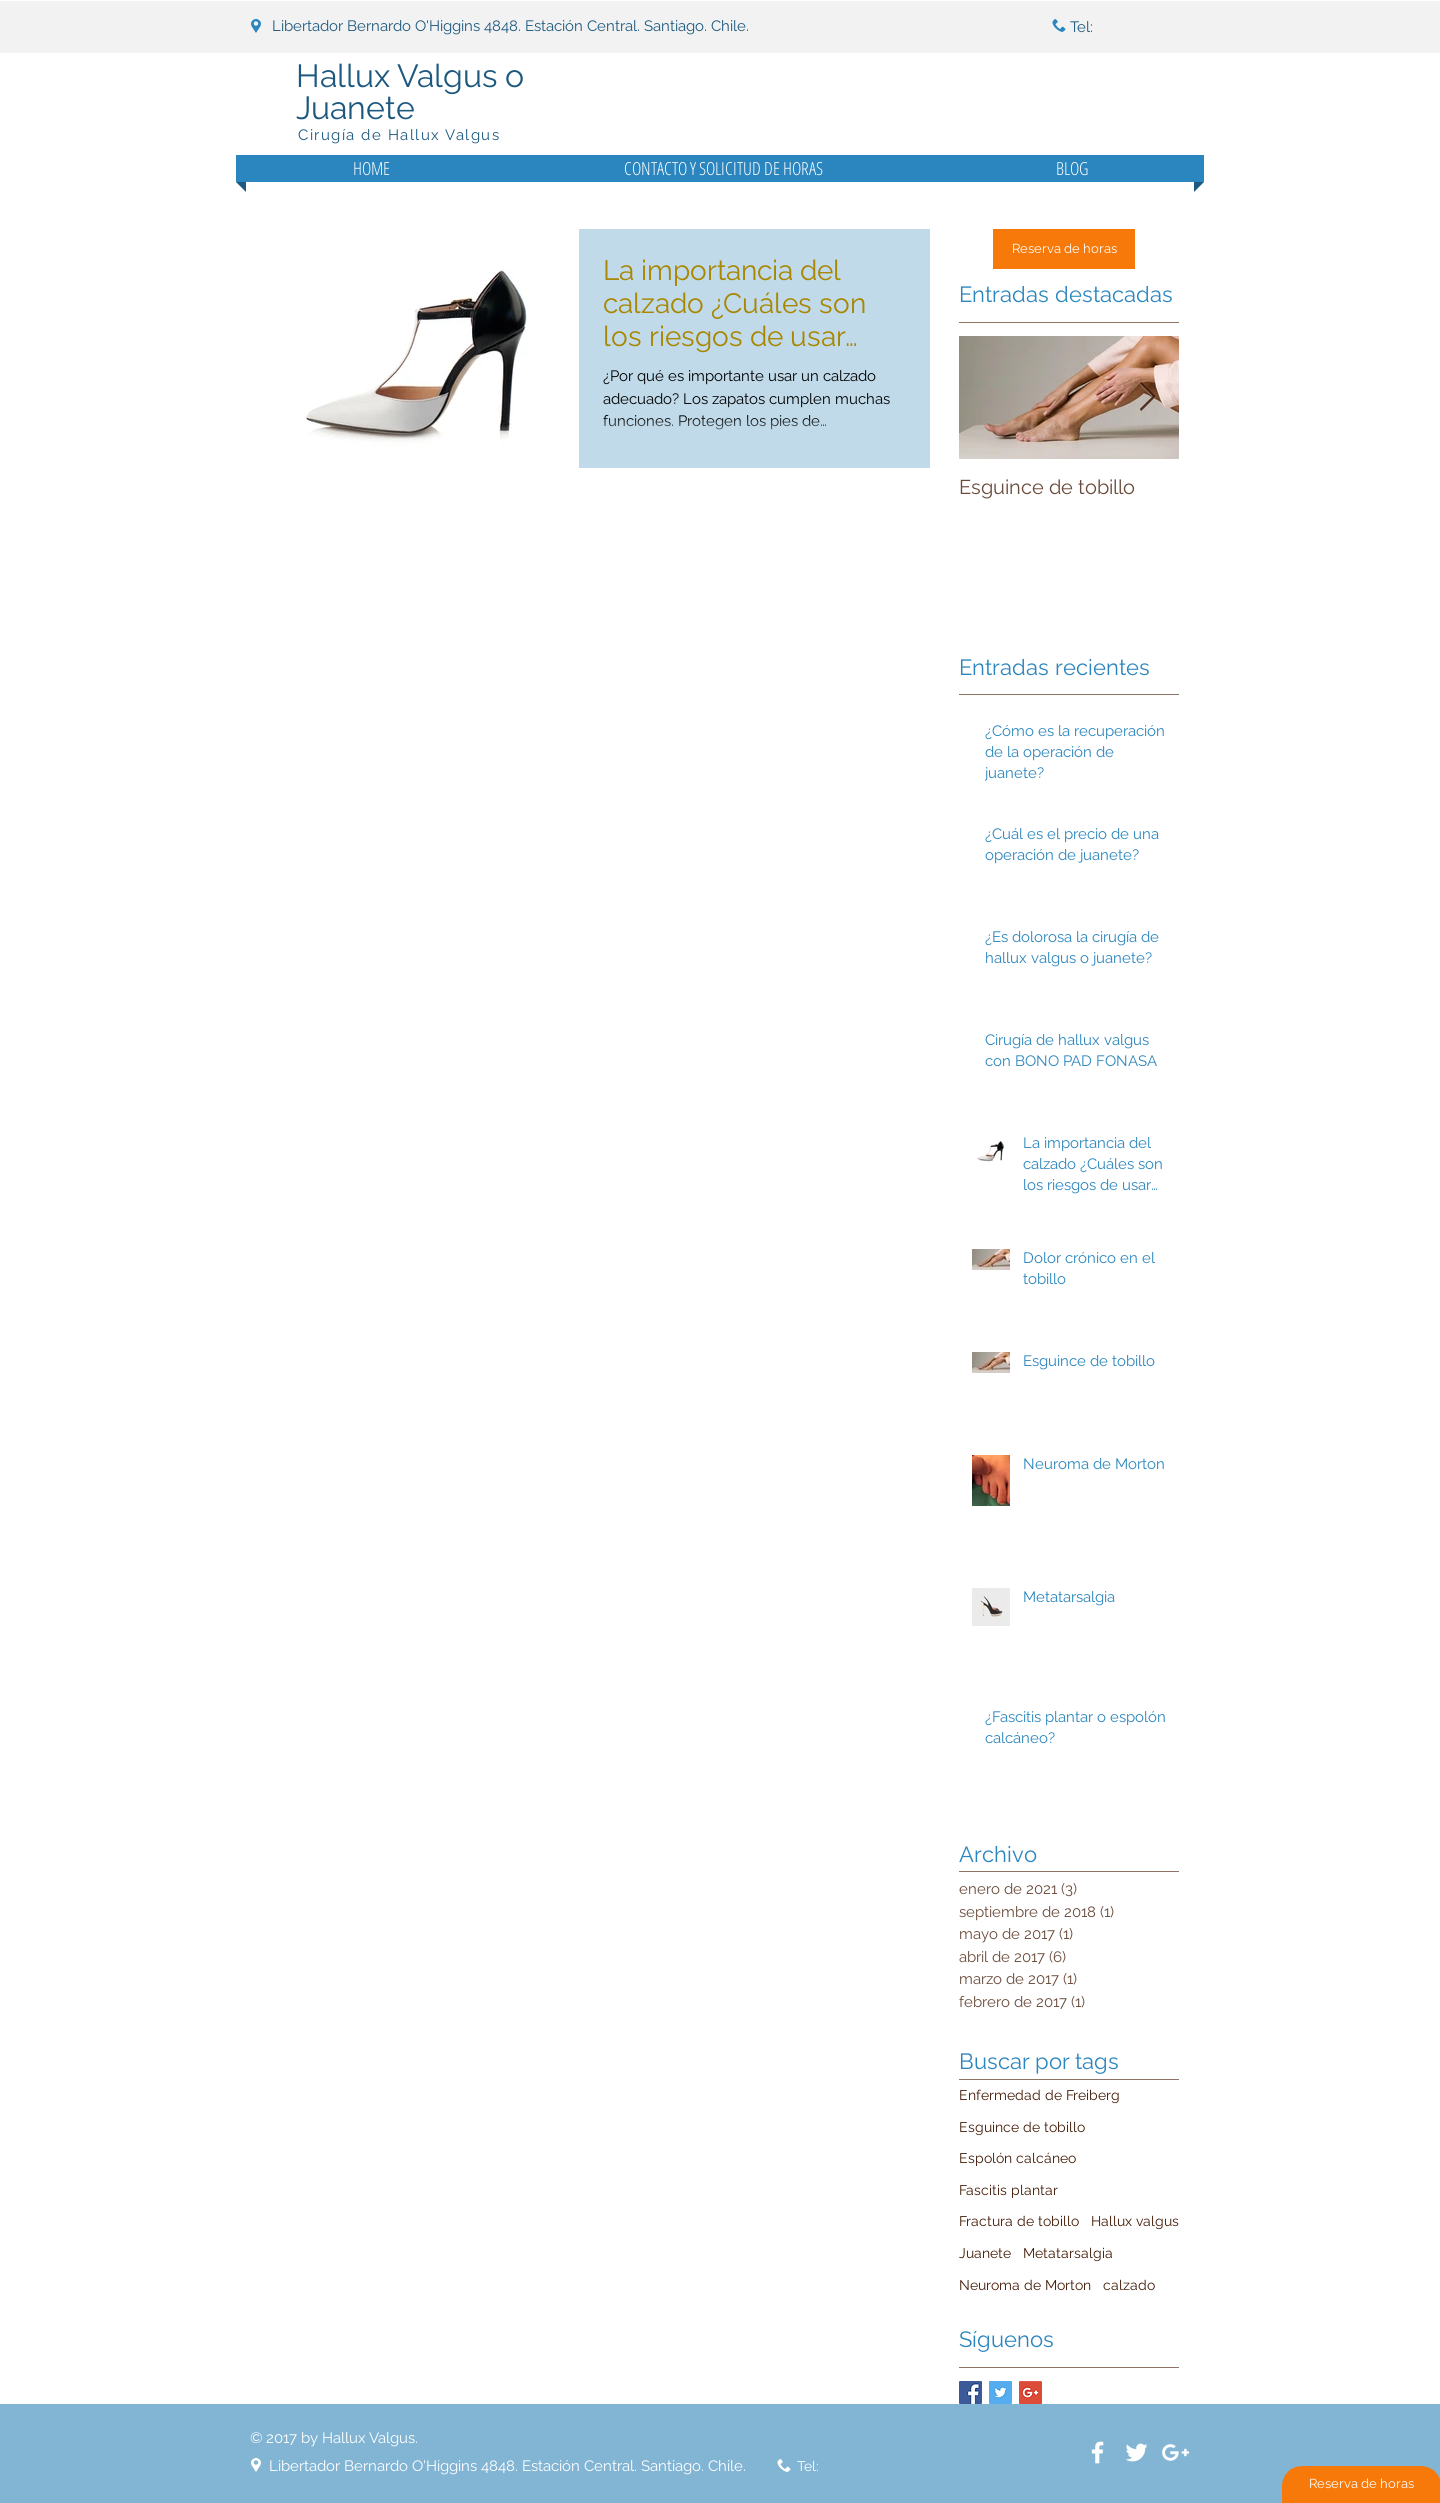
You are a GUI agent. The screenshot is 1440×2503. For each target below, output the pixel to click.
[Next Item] (1147, 397)
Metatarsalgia (1068, 2253)
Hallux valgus (1135, 2221)
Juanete (985, 2253)
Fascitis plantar (1008, 2190)
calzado (1129, 2285)
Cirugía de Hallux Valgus (399, 135)
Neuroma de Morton (1025, 2285)
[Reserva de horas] (1064, 249)
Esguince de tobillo (1022, 2127)
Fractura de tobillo (1019, 2221)
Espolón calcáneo (1017, 2158)
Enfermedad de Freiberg (1039, 2095)
